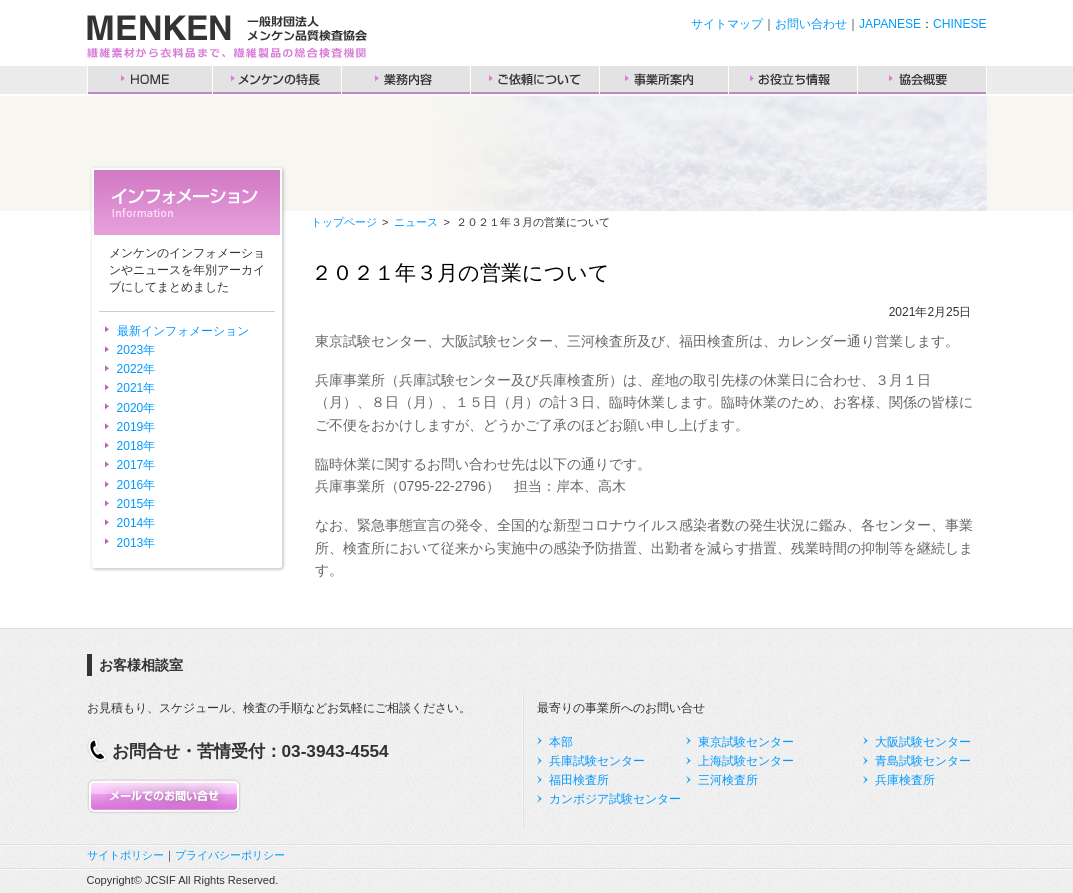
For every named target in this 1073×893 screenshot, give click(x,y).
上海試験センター (746, 761)
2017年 (136, 465)
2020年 (136, 408)
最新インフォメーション (183, 331)
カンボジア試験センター (615, 799)
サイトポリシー (125, 855)
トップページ (344, 222)
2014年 (136, 523)
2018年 (136, 446)
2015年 (136, 504)
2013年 (136, 543)
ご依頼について (535, 80)
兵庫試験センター (597, 761)
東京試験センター (746, 742)
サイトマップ (727, 24)
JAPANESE (890, 24)
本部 (561, 742)
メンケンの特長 (277, 80)
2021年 (136, 388)
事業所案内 (664, 80)
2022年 (136, 369)
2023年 (136, 350)
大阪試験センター (923, 742)
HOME (150, 80)
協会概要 (922, 80)
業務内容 (406, 80)
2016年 (136, 485)
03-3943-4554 (335, 751)
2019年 (136, 427)
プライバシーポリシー (230, 855)
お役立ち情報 (793, 80)
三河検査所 (728, 780)
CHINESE (959, 24)
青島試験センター (923, 761)
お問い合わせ (811, 24)
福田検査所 (579, 780)
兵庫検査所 (905, 780)
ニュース (416, 222)
